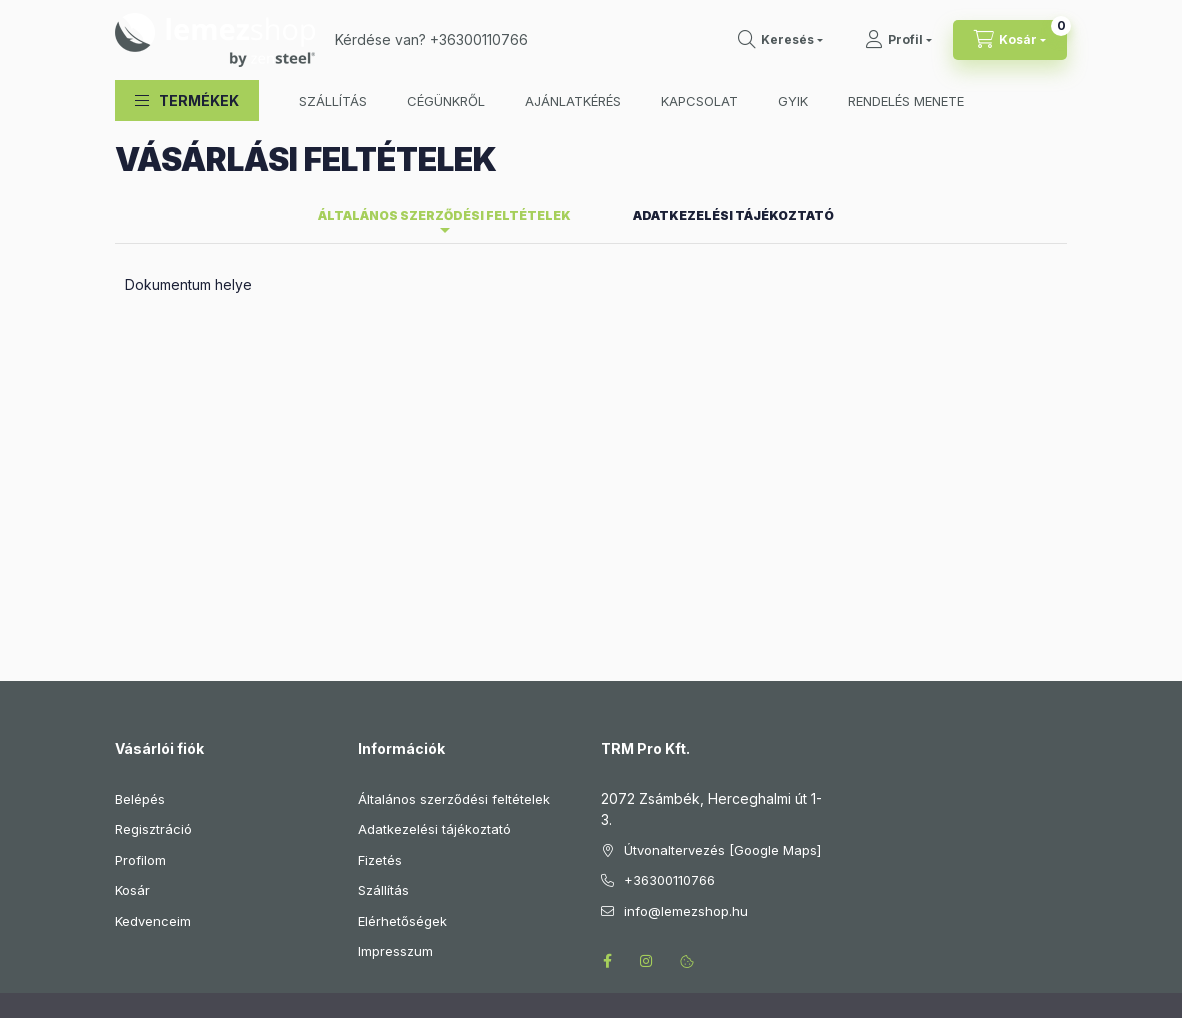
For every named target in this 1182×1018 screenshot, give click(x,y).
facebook (607, 797)
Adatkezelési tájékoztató (434, 665)
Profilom (140, 696)
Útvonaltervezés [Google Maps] (722, 686)
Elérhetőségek (402, 757)
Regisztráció (153, 665)
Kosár (132, 726)
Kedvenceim (153, 757)
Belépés (140, 635)
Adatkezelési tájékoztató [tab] (733, 51)
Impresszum (395, 787)
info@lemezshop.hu (686, 747)
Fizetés (380, 696)
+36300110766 (669, 716)
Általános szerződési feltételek (454, 635)
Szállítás (383, 726)
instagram (647, 797)
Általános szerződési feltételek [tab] (444, 51)
